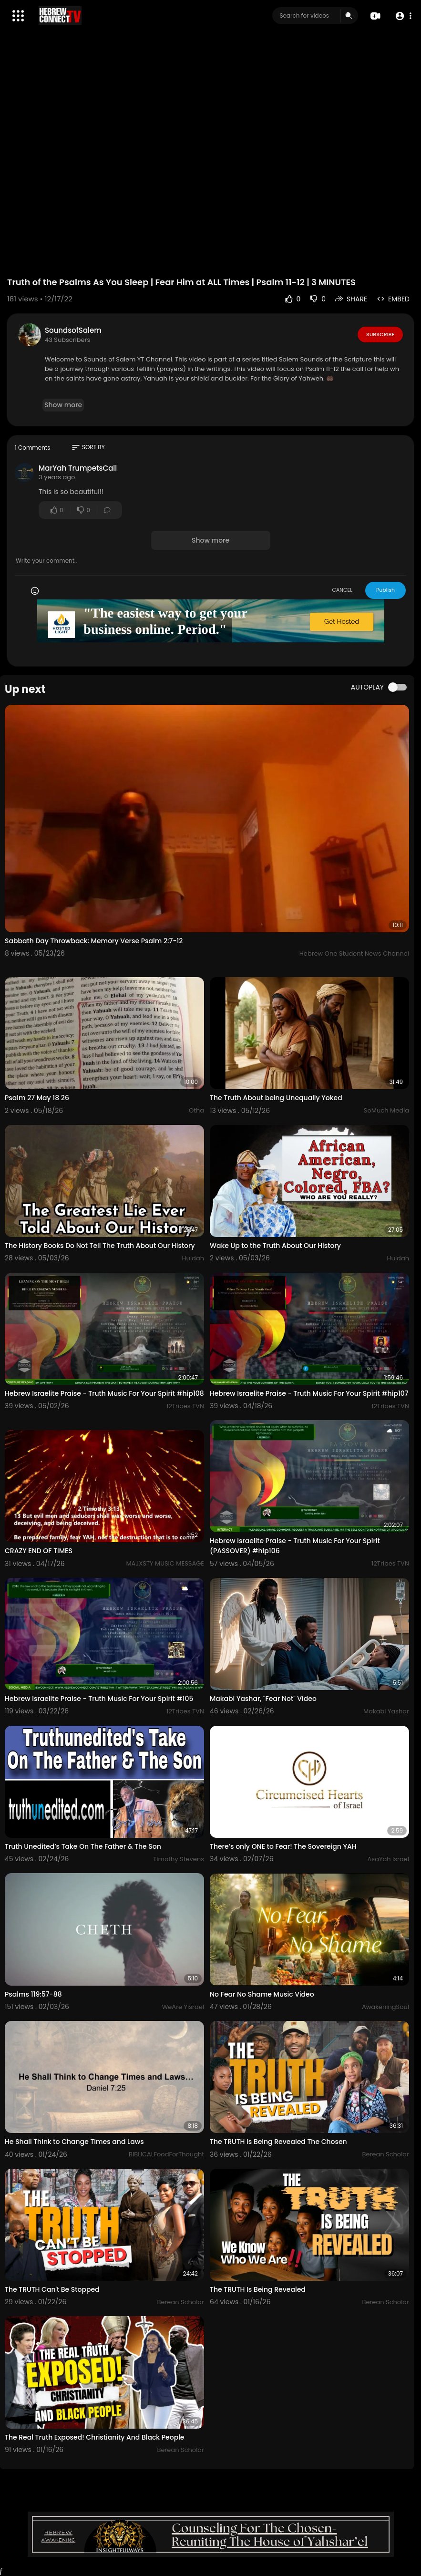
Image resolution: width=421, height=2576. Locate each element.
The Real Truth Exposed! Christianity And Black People (95, 2437)
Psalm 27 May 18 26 (37, 1098)
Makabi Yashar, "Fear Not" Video (263, 1698)
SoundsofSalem (73, 330)
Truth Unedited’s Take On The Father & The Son (83, 1846)
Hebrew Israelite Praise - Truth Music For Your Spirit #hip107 (309, 1393)
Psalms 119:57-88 (33, 1994)
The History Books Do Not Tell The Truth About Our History (100, 1245)
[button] (403, 16)
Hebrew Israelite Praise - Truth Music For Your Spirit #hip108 (104, 1393)
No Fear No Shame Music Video (262, 1994)
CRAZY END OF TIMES (38, 1551)
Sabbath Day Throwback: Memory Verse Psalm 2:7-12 (94, 941)
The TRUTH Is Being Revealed (258, 2289)
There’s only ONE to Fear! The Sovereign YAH (283, 1846)
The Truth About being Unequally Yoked (276, 1098)
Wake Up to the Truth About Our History (275, 1245)
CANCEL (342, 590)
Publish (385, 590)
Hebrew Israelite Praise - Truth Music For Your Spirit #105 (99, 1698)
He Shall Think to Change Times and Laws (74, 2141)
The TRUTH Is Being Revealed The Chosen (278, 2141)
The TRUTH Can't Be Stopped (52, 2289)
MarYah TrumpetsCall (78, 468)
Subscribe (380, 334)
